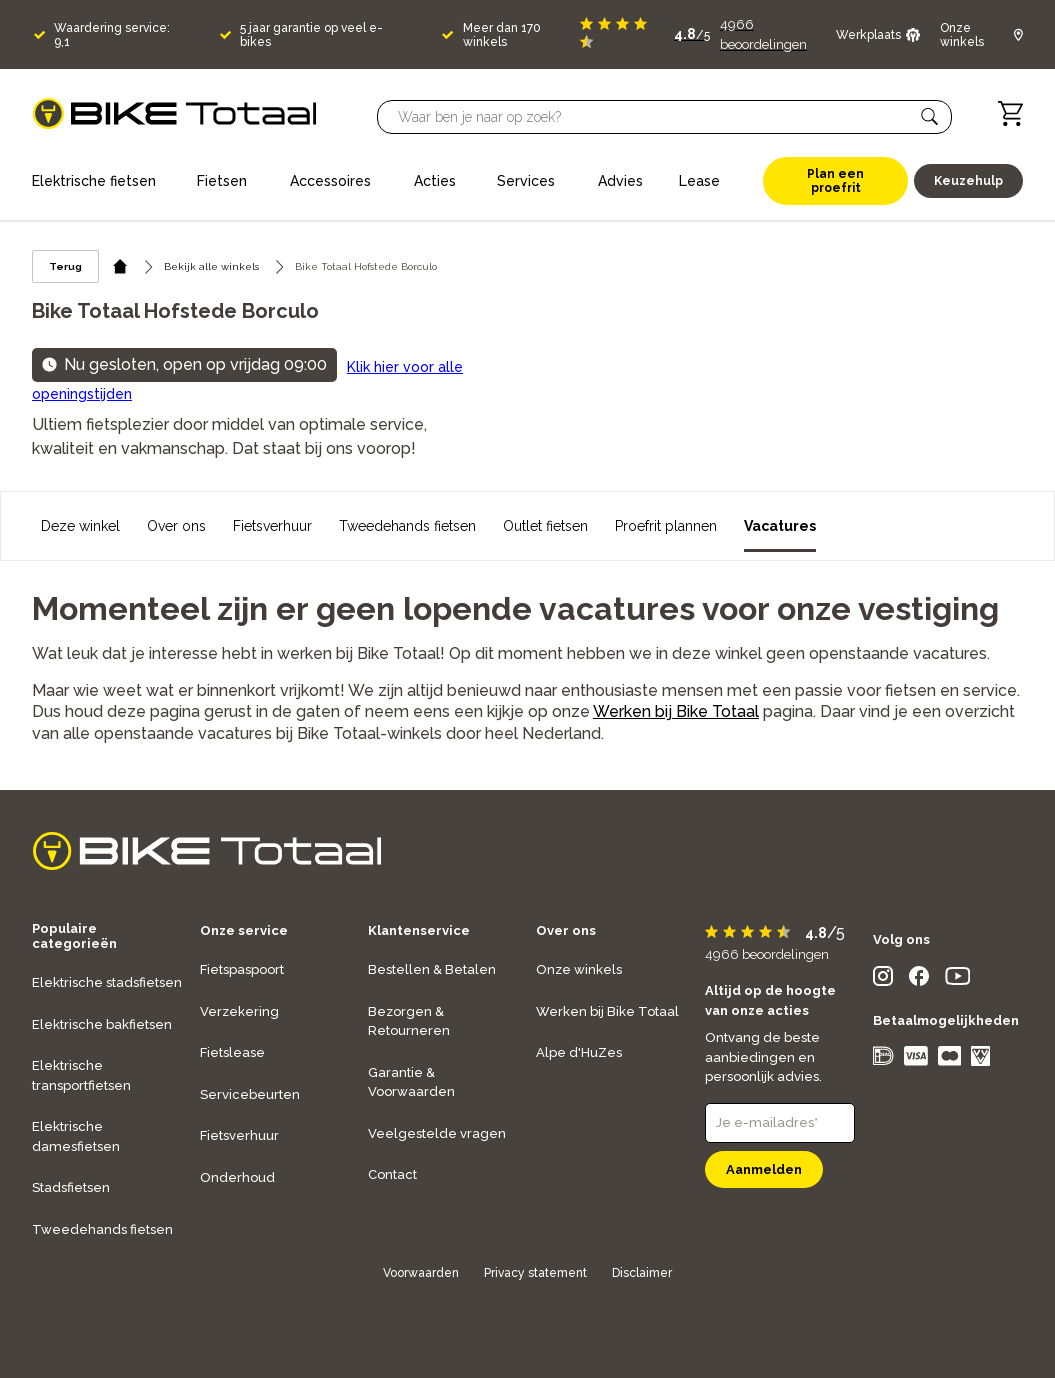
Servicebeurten (250, 1094)
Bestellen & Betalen (432, 969)
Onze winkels (579, 969)
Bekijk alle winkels (211, 266)
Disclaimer (642, 1273)
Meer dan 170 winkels (502, 35)
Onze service (244, 930)
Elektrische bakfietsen (102, 1024)
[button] (930, 117)
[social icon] (883, 980)
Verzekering (239, 1011)
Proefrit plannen (666, 526)
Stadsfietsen (71, 1187)
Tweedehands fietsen (407, 526)
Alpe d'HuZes (579, 1052)
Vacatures (780, 526)
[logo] (174, 113)
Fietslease (232, 1052)
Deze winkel (80, 526)
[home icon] (120, 266)
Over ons (176, 526)
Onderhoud (237, 1177)
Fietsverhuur (272, 526)
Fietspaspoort (242, 969)
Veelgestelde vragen (437, 1133)
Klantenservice (419, 930)
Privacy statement (535, 1273)
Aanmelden (764, 1169)
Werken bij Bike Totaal (676, 711)
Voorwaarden (421, 1273)
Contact (392, 1174)
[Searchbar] (655, 117)
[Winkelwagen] (1010, 113)
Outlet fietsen (545, 526)
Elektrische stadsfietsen (107, 982)
